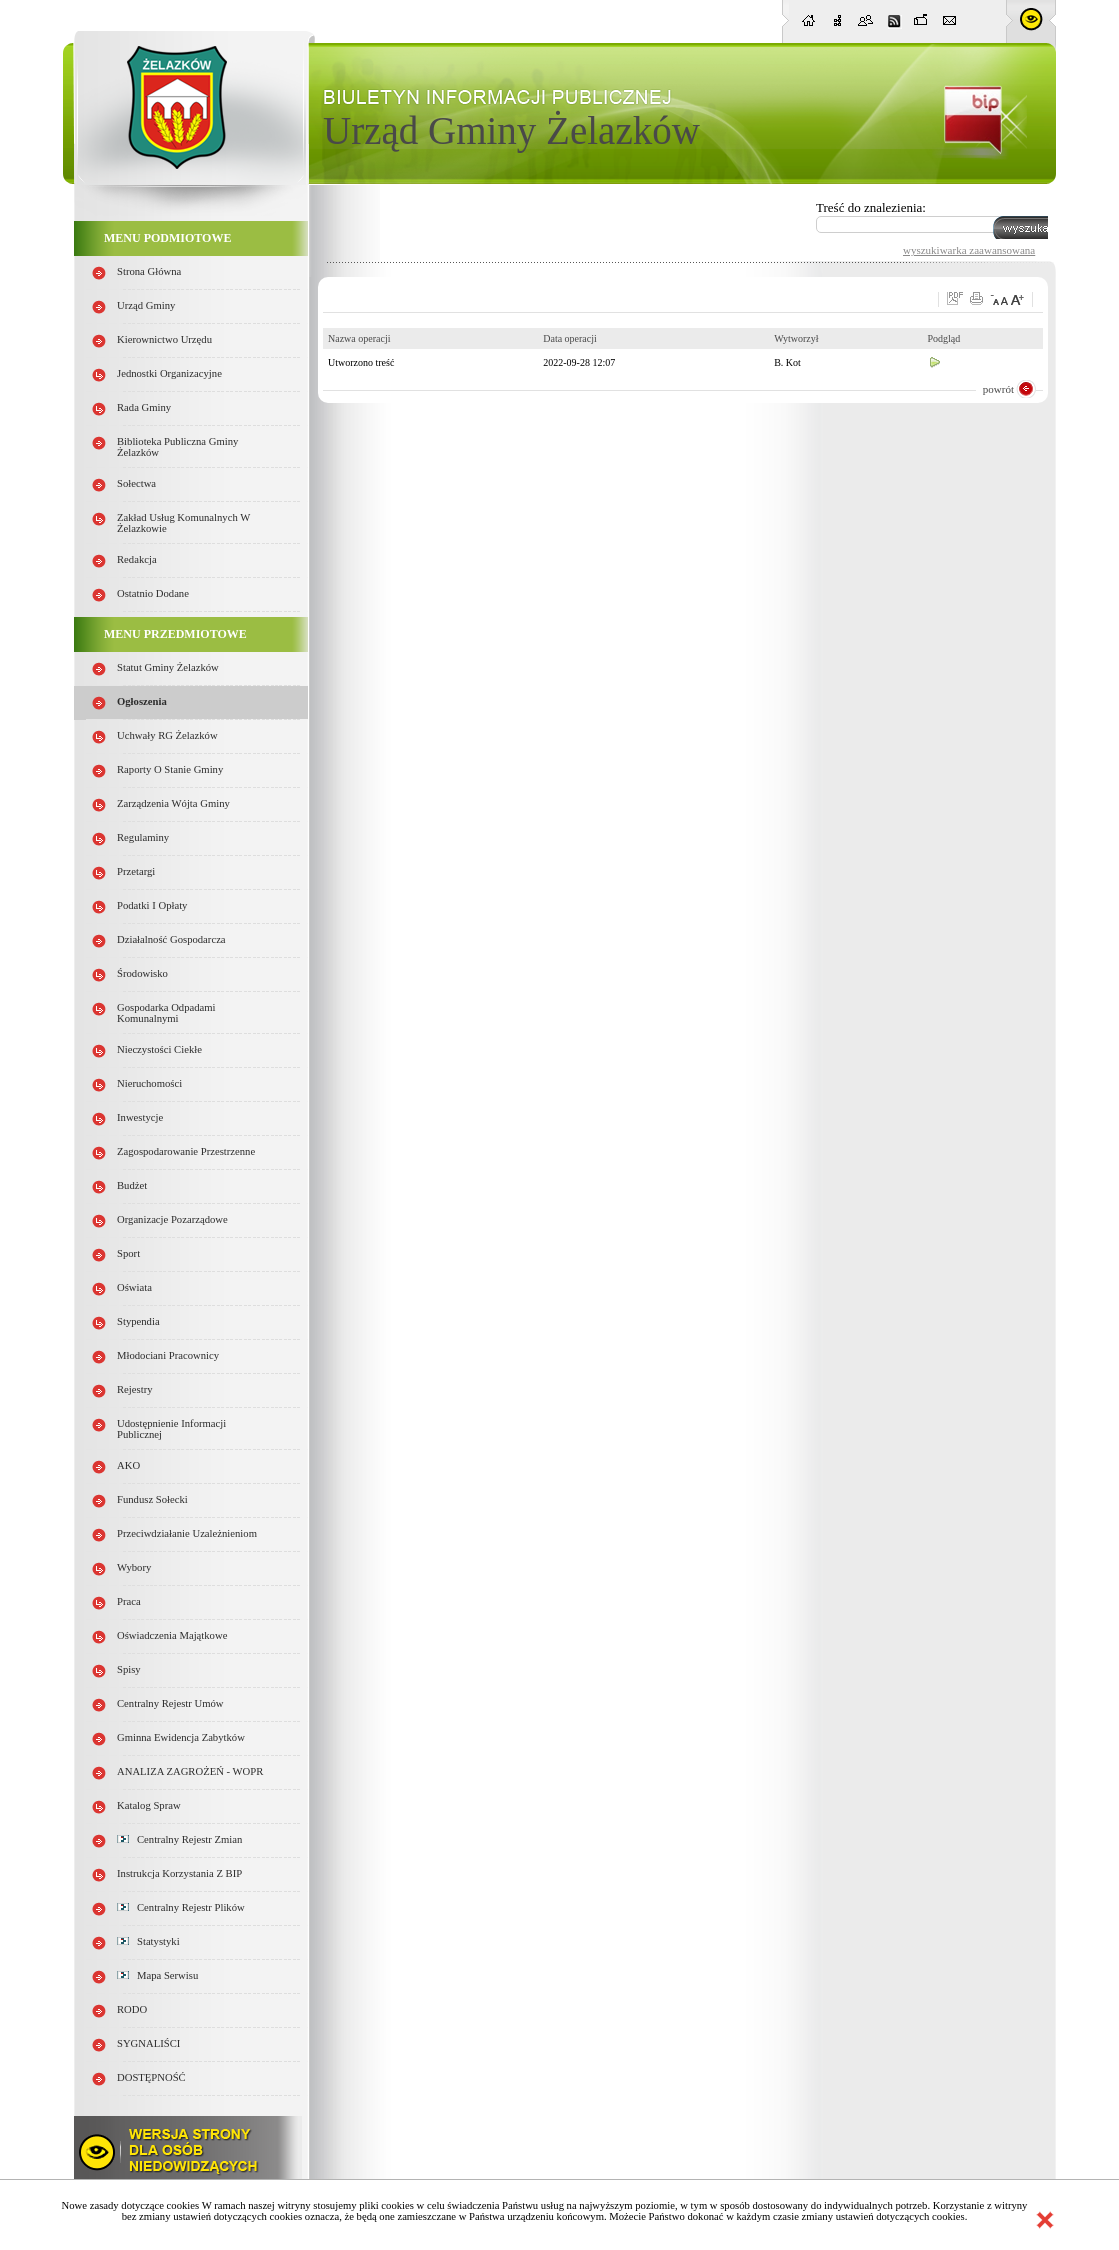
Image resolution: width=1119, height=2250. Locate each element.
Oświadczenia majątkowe (172, 1635)
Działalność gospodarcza (171, 939)
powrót (998, 389)
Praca (129, 1601)
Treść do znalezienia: (871, 207)
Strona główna (149, 271)
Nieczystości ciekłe (159, 1049)
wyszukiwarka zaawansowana (969, 250)
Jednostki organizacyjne (169, 373)
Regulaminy (143, 837)
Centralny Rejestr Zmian (179, 1839)
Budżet (132, 1185)
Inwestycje (140, 1117)
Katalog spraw (149, 1805)
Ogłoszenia (142, 701)
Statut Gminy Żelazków (168, 667)
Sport (128, 1253)
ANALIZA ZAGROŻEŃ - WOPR (190, 1771)
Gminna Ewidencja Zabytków (181, 1737)
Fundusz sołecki (152, 1499)
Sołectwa (136, 483)
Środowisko (142, 973)
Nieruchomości (149, 1083)
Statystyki (148, 1941)
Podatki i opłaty (152, 905)
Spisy (129, 1669)
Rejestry (135, 1389)
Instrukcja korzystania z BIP (179, 1873)
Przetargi (136, 871)
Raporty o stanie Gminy (170, 769)
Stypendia (138, 1321)
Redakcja (137, 559)
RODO (132, 2009)
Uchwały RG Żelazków (167, 735)
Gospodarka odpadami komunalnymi (166, 1013)
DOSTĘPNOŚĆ (151, 2077)
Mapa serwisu (157, 1975)
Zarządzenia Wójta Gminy (173, 803)
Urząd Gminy (146, 305)
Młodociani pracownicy (168, 1355)
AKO (128, 1465)
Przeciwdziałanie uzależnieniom (187, 1533)
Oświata (134, 1287)
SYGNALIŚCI (148, 2043)
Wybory (134, 1567)
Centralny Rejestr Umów (170, 1703)
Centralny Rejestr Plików (181, 1907)
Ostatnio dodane (153, 593)
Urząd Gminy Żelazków (511, 130)
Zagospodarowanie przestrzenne (186, 1151)
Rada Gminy (144, 407)
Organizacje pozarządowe (172, 1219)
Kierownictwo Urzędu (164, 339)
